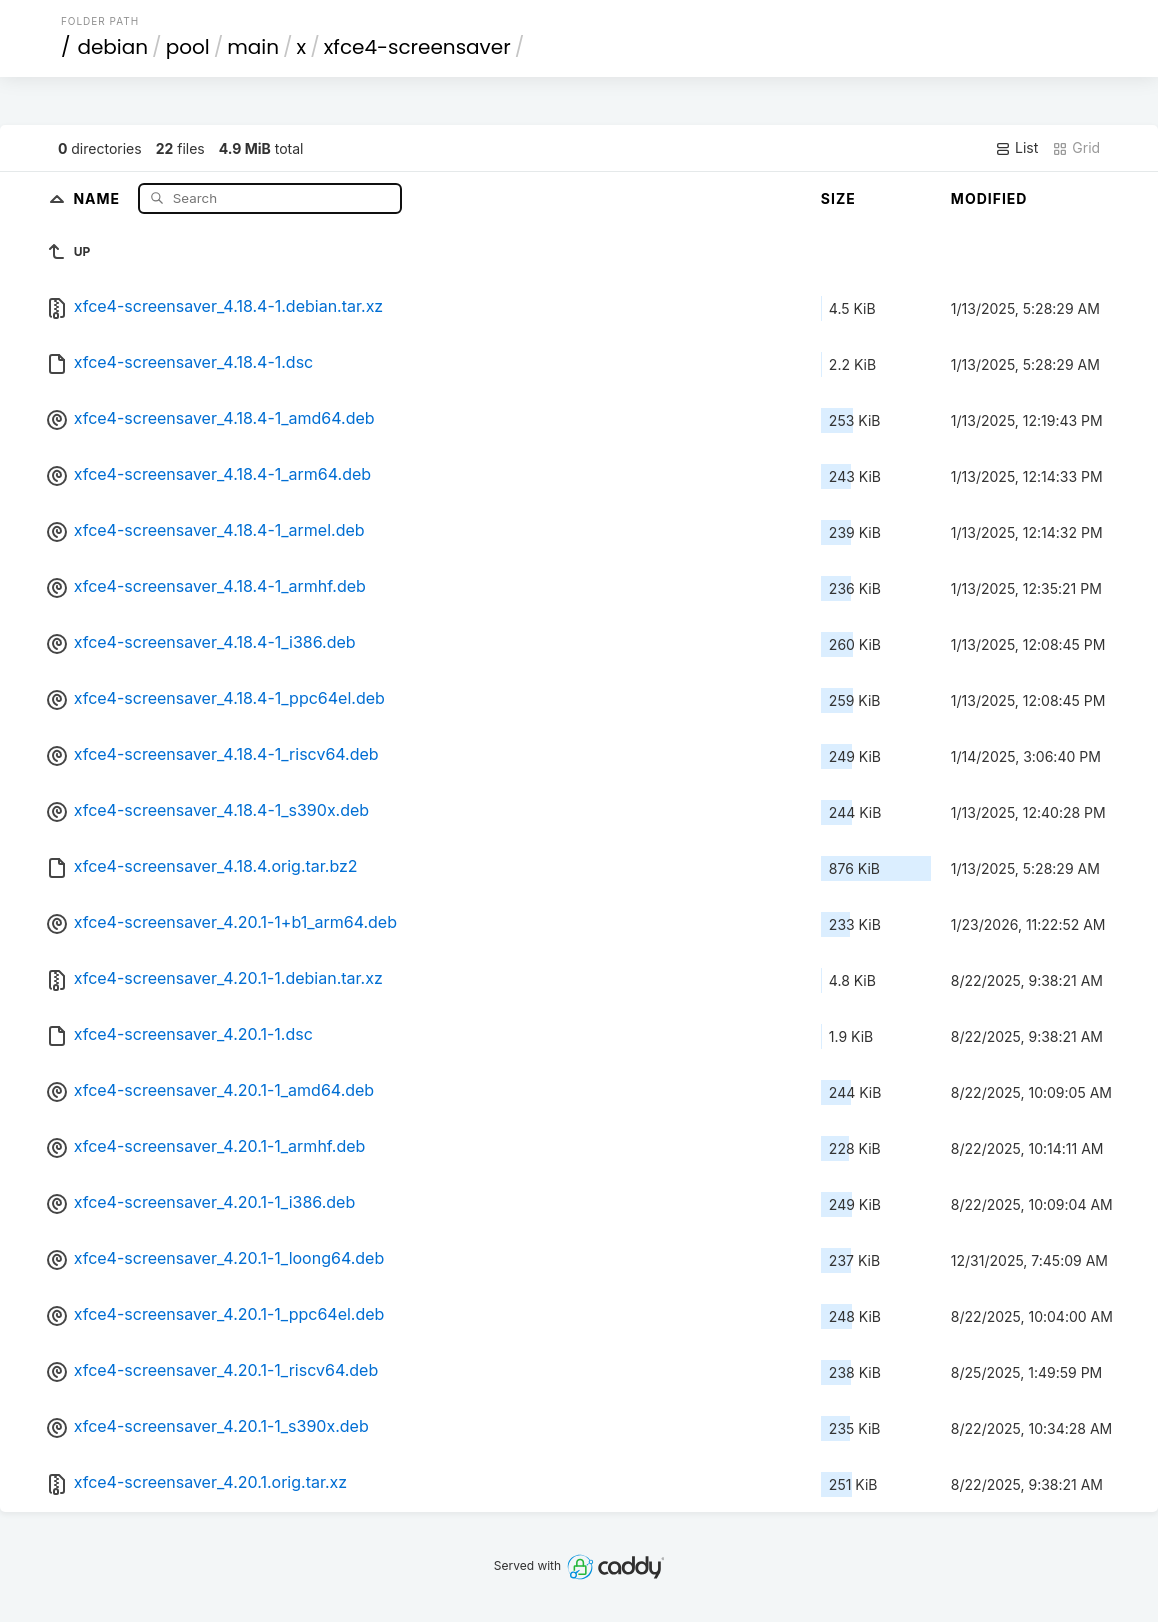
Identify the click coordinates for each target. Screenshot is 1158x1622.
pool (188, 47)
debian (112, 47)
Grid (1076, 148)
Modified (989, 198)
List (1016, 148)
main (253, 47)
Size (838, 198)
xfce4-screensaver (417, 47)
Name (98, 197)
